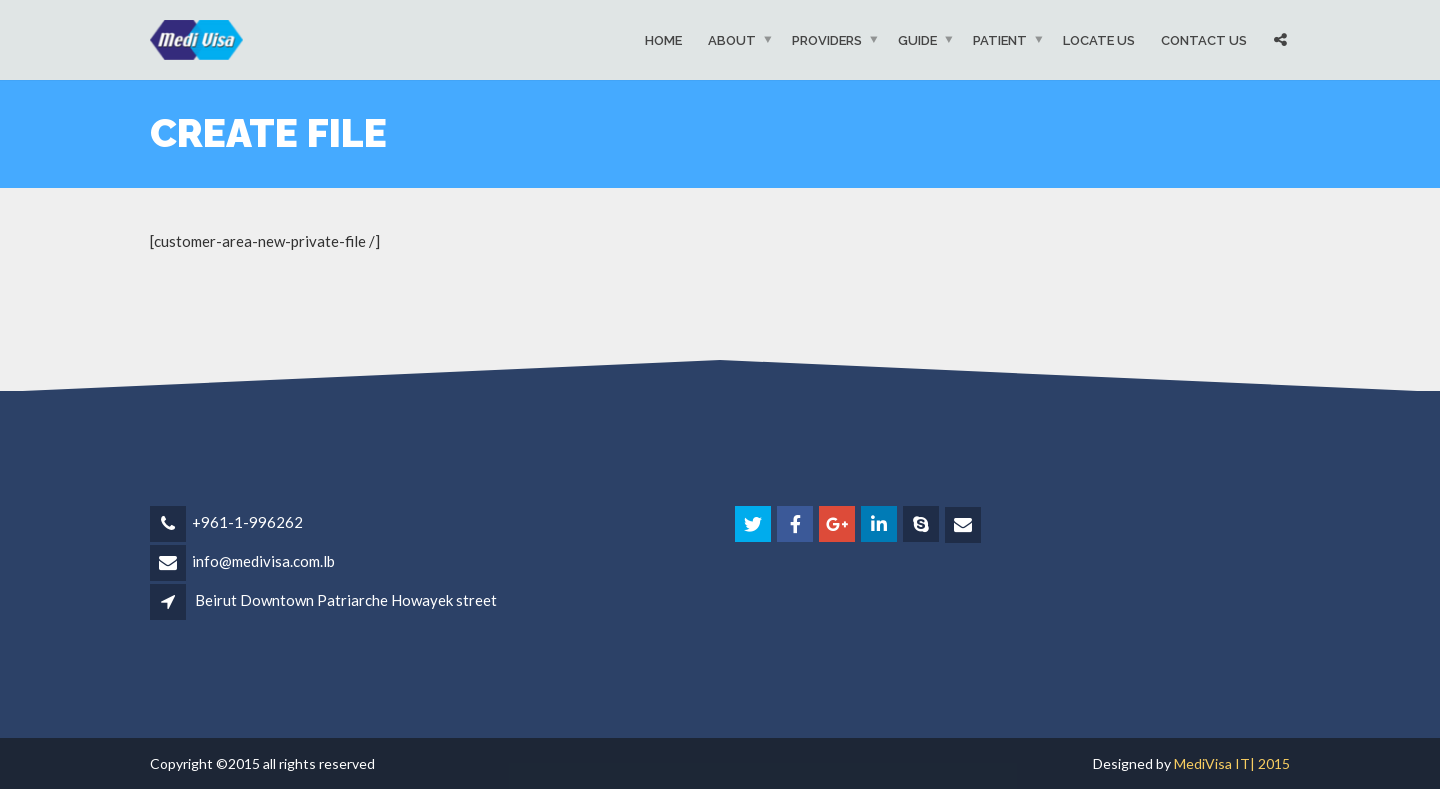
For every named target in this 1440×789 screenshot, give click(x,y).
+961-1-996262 (247, 522)
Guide (917, 39)
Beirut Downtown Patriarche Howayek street (346, 600)
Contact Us (1204, 39)
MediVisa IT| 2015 (1232, 763)
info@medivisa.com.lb (263, 561)
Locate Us (1099, 39)
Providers (827, 39)
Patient (1000, 39)
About (732, 39)
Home (663, 39)
